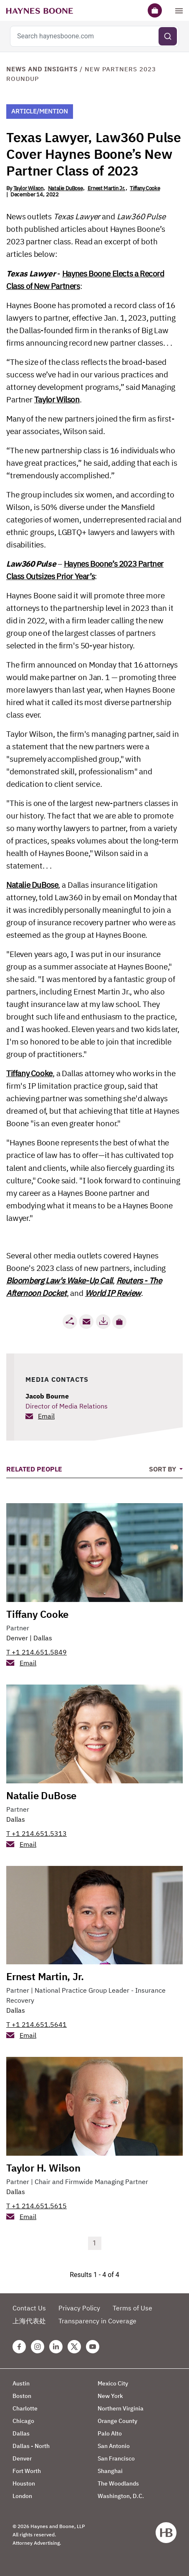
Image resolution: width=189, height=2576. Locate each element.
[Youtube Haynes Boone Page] (92, 2346)
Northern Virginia (121, 2408)
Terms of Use (132, 2308)
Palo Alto (110, 2433)
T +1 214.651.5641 (36, 2024)
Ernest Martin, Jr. (44, 1976)
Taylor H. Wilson (43, 2168)
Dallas (42, 1638)
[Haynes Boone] (39, 10)
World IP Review (113, 1293)
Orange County (117, 2421)
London (22, 2496)
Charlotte (25, 2408)
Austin (21, 2383)
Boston (22, 2396)
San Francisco (116, 2458)
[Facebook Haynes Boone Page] (19, 2346)
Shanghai (110, 2471)
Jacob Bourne (47, 1396)
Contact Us (29, 2308)
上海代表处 (29, 2321)
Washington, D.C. (121, 2496)
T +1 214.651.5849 (36, 1652)
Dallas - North (31, 2446)
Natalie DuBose (65, 188)
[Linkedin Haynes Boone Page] (56, 2346)
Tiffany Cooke (145, 188)
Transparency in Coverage (97, 2321)
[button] (119, 1322)
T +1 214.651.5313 (36, 1833)
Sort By (163, 1469)
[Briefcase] (155, 10)
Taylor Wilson (28, 188)
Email (46, 1416)
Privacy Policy (79, 2308)
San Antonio (114, 2446)
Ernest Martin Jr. (106, 188)
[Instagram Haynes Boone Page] (37, 2346)
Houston (24, 2483)
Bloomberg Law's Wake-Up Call (59, 1280)
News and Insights (42, 69)
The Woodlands (118, 2483)
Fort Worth (27, 2471)
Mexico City (113, 2383)
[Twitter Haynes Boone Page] (74, 2346)
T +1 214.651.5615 (36, 2206)
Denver (17, 1638)
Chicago (23, 2421)
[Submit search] (168, 36)
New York (110, 2396)
